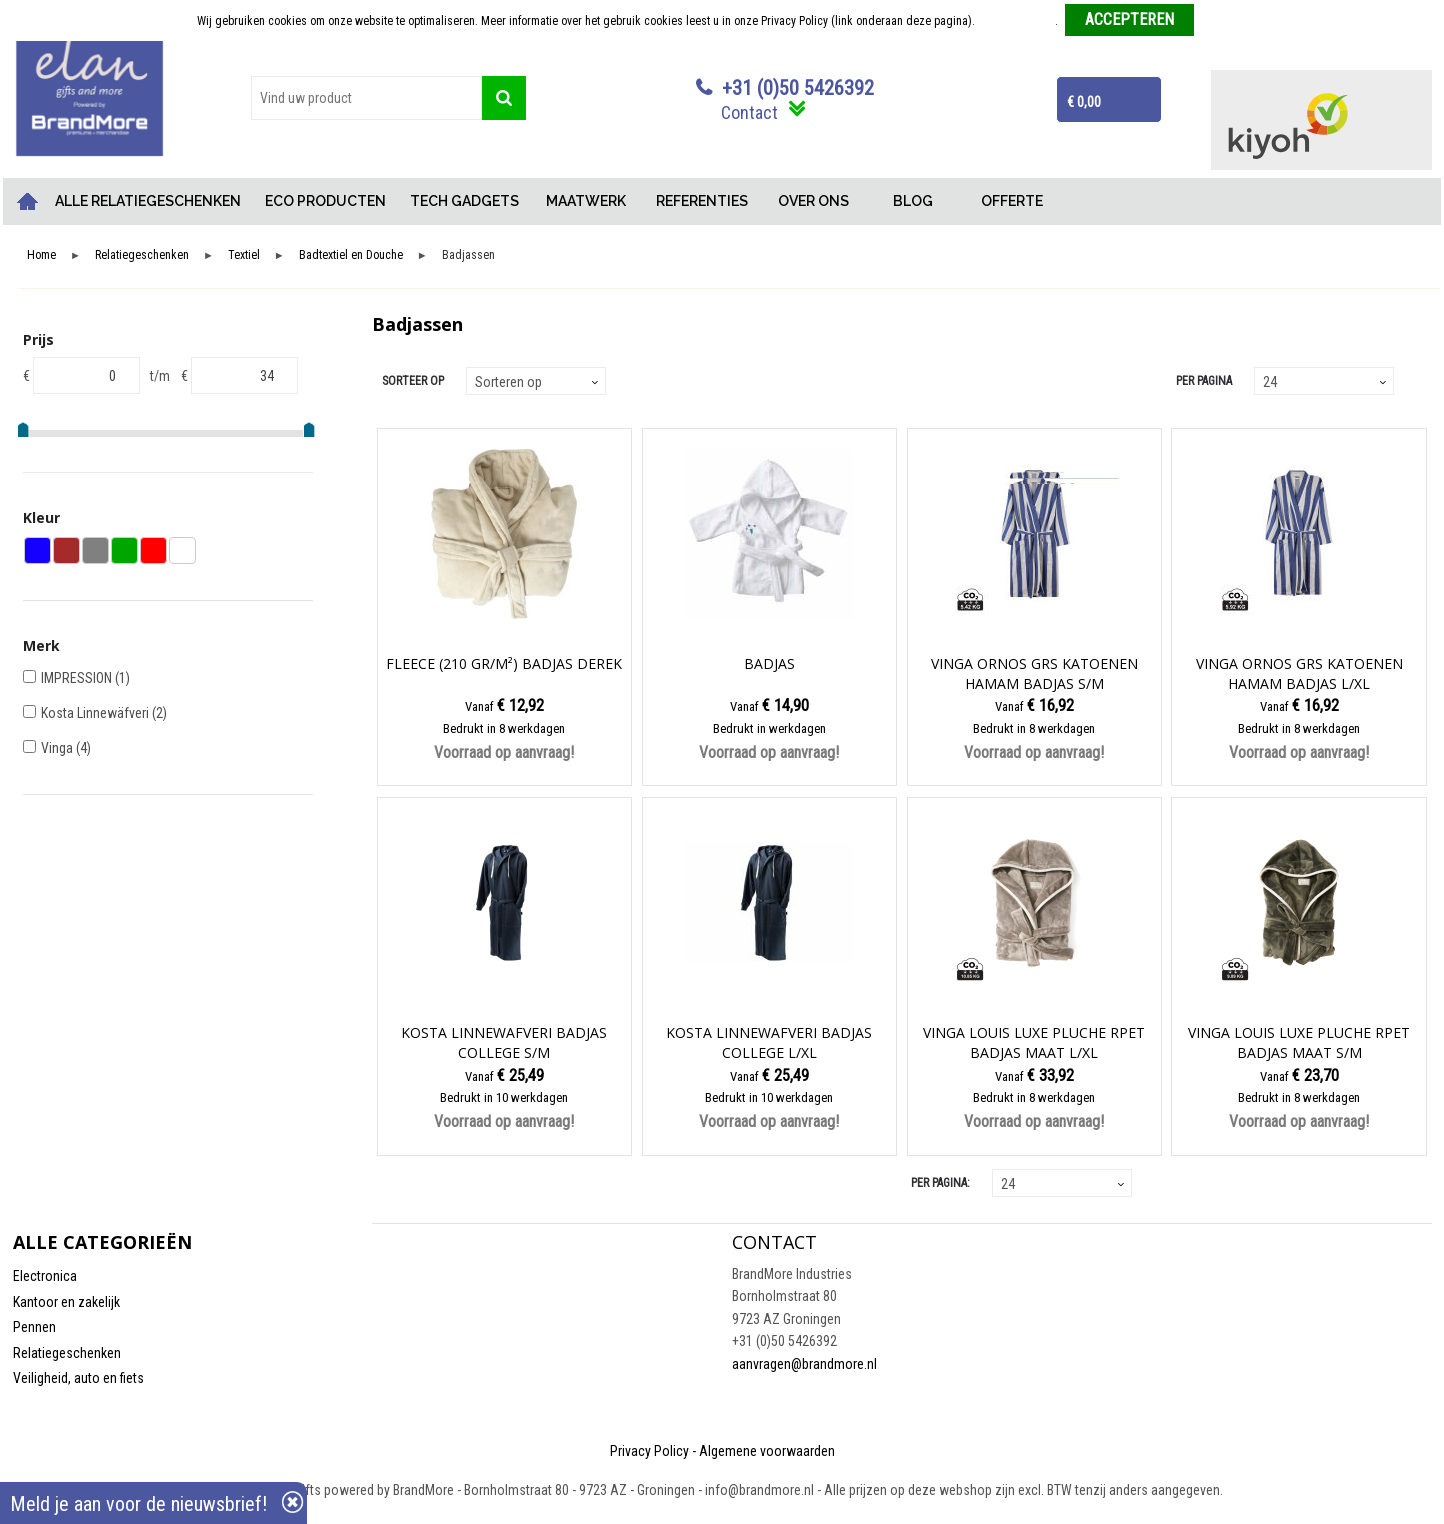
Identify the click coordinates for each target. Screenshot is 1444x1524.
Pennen (34, 1327)
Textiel (244, 255)
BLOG (913, 201)
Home (28, 201)
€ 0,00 (1084, 102)
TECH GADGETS (464, 201)
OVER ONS (813, 201)
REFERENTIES (702, 201)
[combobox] (366, 98)
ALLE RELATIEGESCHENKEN (148, 201)
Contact (749, 112)
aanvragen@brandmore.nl (804, 1364)
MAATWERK (586, 201)
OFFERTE (1012, 201)
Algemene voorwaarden (767, 1451)
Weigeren (1224, 21)
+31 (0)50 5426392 (798, 88)
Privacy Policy (649, 1451)
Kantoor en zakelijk (66, 1302)
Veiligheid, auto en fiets (78, 1378)
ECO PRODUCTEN (325, 201)
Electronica (45, 1276)
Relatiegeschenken (142, 255)
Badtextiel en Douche (351, 255)
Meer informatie (1016, 21)
